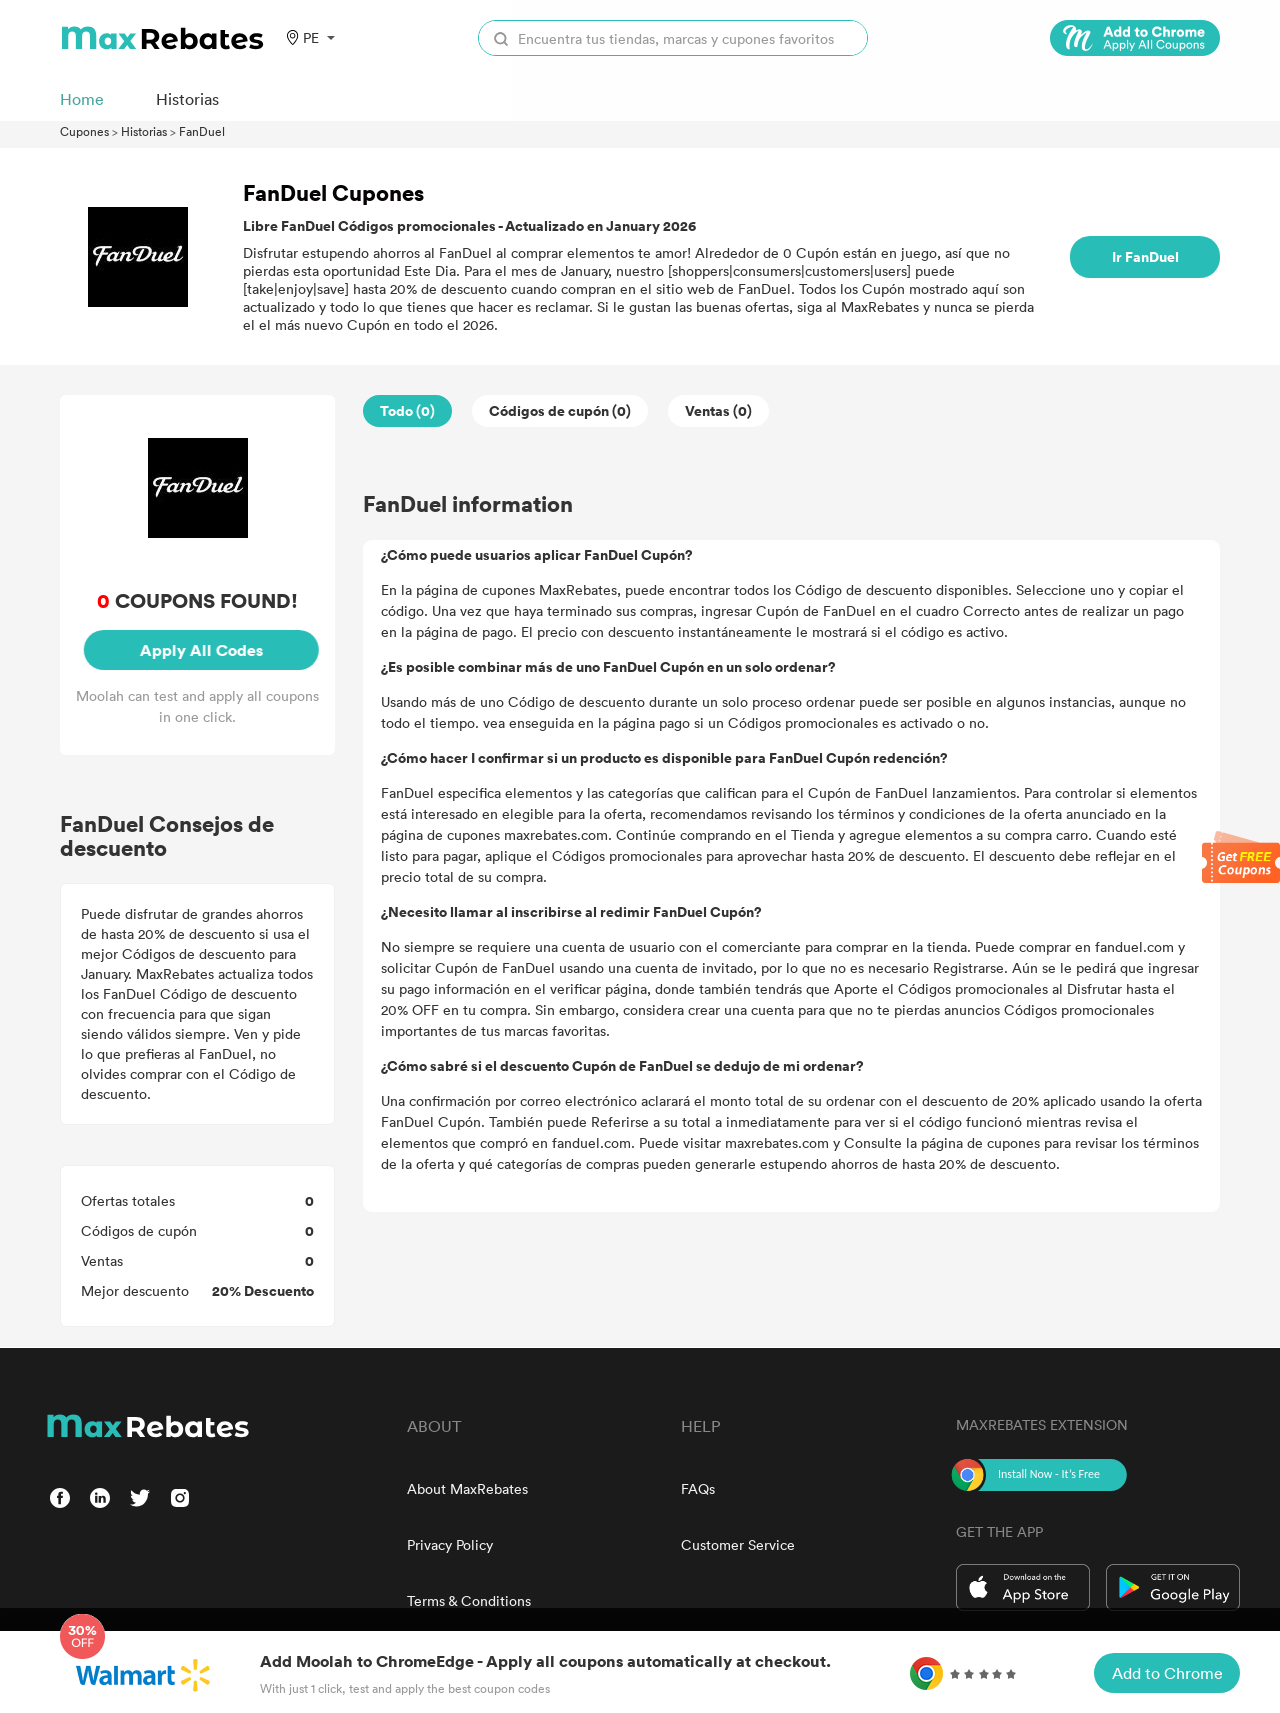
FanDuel (202, 131)
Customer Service (738, 1544)
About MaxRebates (467, 1488)
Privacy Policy (450, 1544)
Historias (144, 131)
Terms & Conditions (469, 1600)
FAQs (698, 1488)
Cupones (84, 131)
